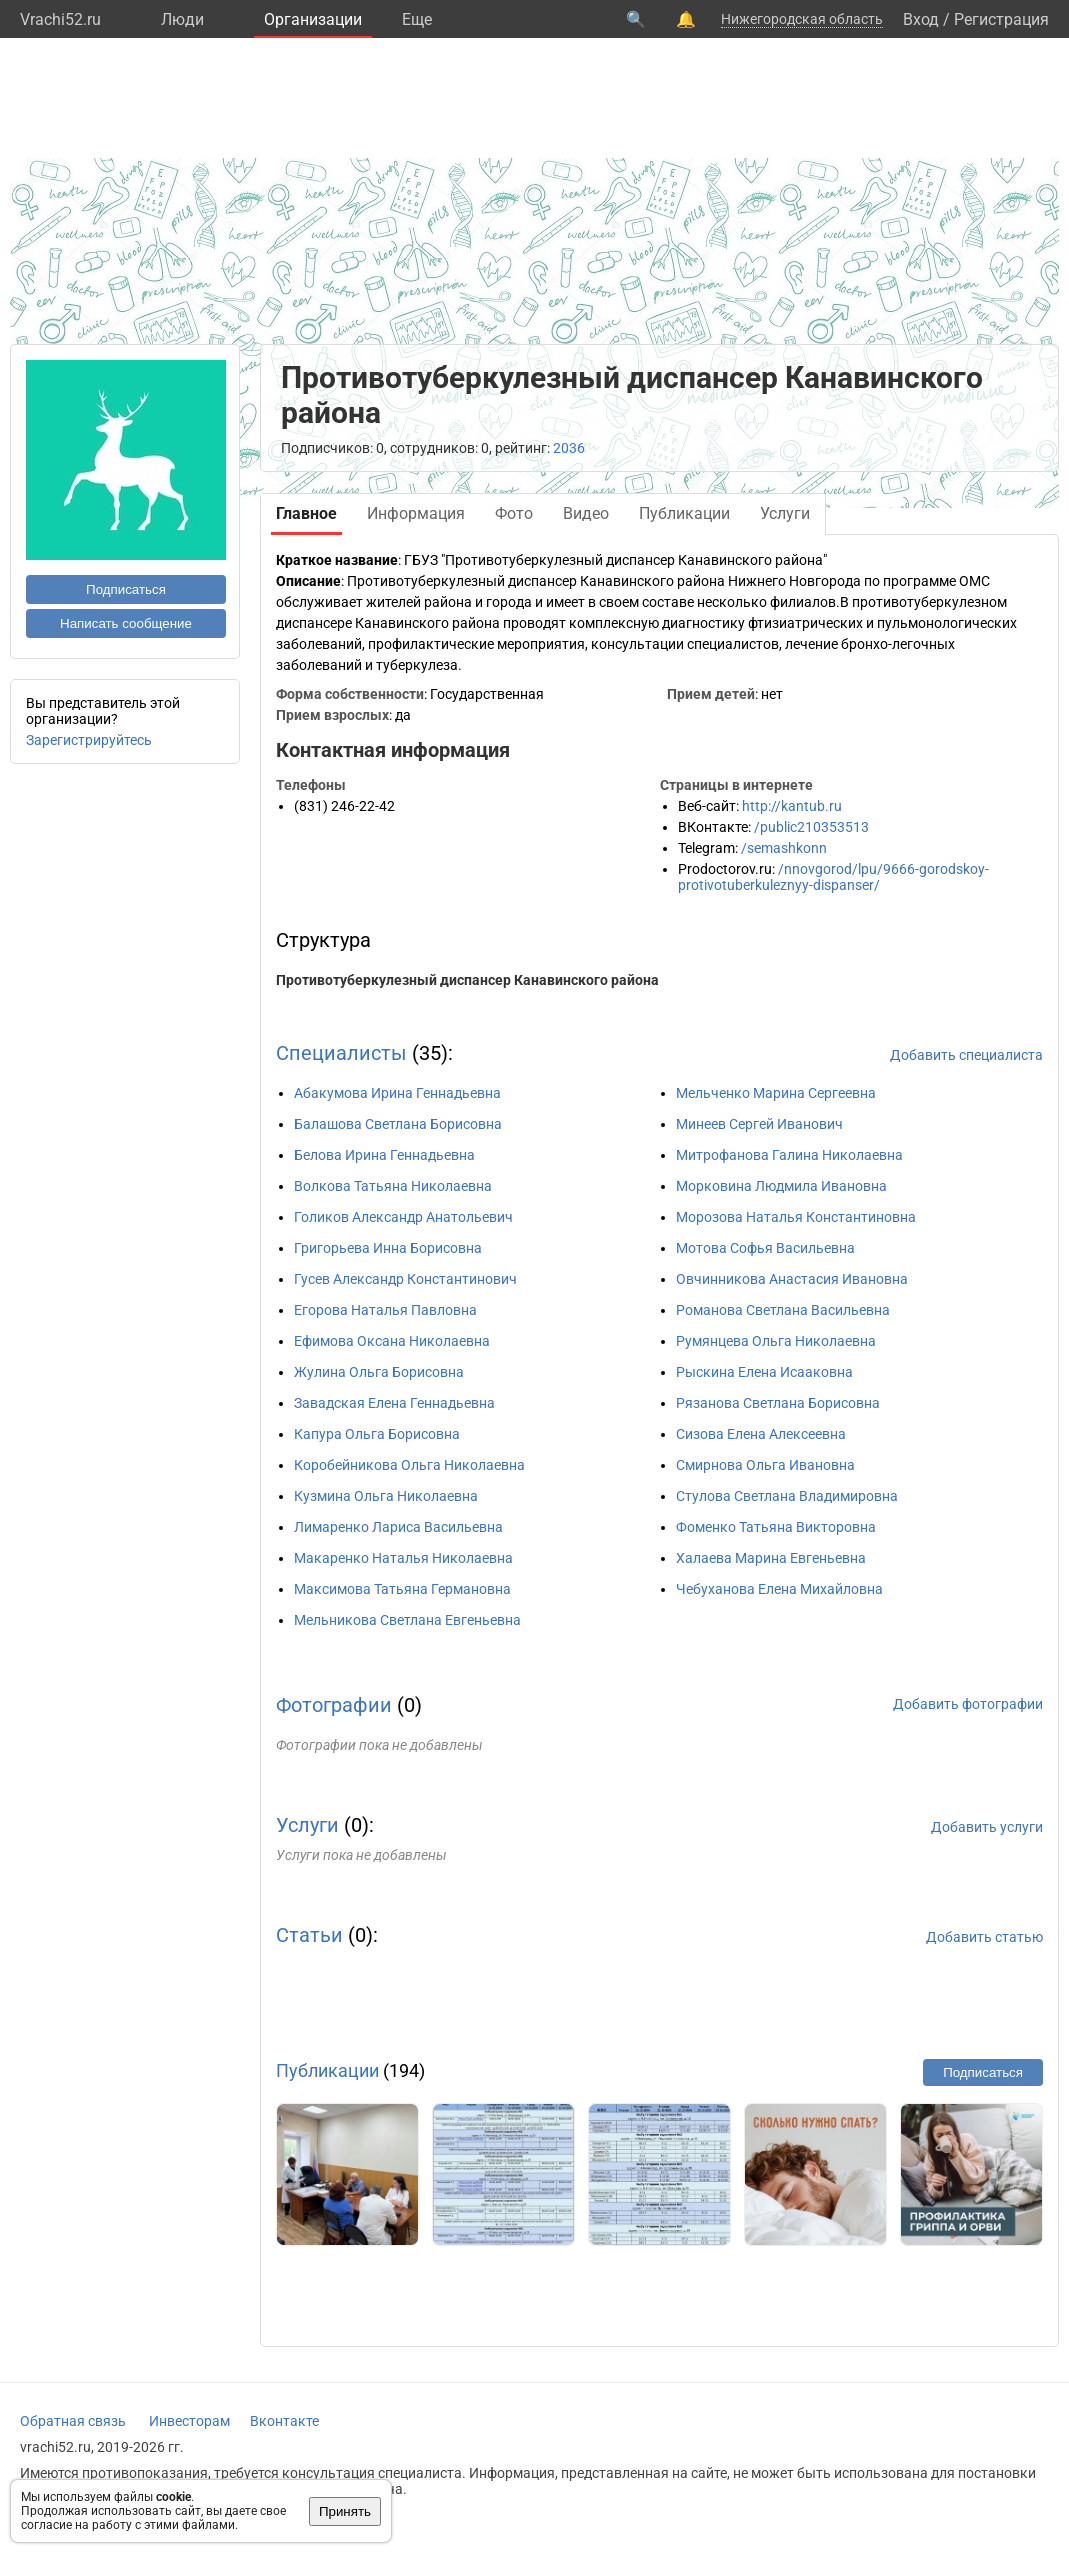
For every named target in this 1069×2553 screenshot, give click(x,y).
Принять (345, 2511)
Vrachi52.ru (60, 19)
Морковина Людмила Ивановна (781, 1186)
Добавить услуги (987, 1827)
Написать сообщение (126, 623)
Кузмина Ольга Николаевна (386, 1496)
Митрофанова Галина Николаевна (789, 1155)
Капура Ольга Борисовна (377, 1434)
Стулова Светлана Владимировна (787, 1496)
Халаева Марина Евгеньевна (771, 1558)
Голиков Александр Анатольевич (403, 1217)
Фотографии (334, 1705)
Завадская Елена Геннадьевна (394, 1403)
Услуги (307, 1825)
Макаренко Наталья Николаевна (403, 1558)
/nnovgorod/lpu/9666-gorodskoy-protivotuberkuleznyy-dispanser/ (833, 877)
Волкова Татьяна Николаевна (393, 1186)
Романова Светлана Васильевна (783, 1310)
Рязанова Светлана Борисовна (778, 1403)
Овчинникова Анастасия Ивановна (792, 1279)
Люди (182, 19)
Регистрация (1001, 19)
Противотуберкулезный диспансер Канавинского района (467, 980)
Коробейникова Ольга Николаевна (409, 1465)
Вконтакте (284, 2421)
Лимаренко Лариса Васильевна (398, 1527)
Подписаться (126, 589)
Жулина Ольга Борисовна (379, 1372)
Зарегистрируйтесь (89, 740)
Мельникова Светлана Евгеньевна (407, 1620)
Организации (313, 19)
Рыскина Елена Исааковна (764, 1372)
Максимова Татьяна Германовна (402, 1589)
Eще (417, 19)
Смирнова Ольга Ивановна (765, 1465)
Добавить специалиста (966, 1055)
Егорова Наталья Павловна (385, 1310)
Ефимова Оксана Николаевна (392, 1341)
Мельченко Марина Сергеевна (776, 1093)
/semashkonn (784, 848)
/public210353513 (811, 827)
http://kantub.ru (792, 806)
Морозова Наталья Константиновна (796, 1217)
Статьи (309, 1935)
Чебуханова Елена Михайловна (779, 1589)
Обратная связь (73, 2421)
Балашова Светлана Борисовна (398, 1124)
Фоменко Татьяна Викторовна (776, 1527)
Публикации (327, 2070)
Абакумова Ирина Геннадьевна (397, 1093)
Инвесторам (189, 2421)
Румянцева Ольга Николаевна (776, 1341)
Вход (921, 19)
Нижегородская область (802, 19)
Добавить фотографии (968, 1704)
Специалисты (341, 1053)
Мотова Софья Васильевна (765, 1248)
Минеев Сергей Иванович (759, 1124)
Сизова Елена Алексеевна (761, 1434)
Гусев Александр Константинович (405, 1279)
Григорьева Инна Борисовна (388, 1248)
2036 (569, 448)
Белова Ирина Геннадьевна (384, 1155)
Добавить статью (984, 1937)
